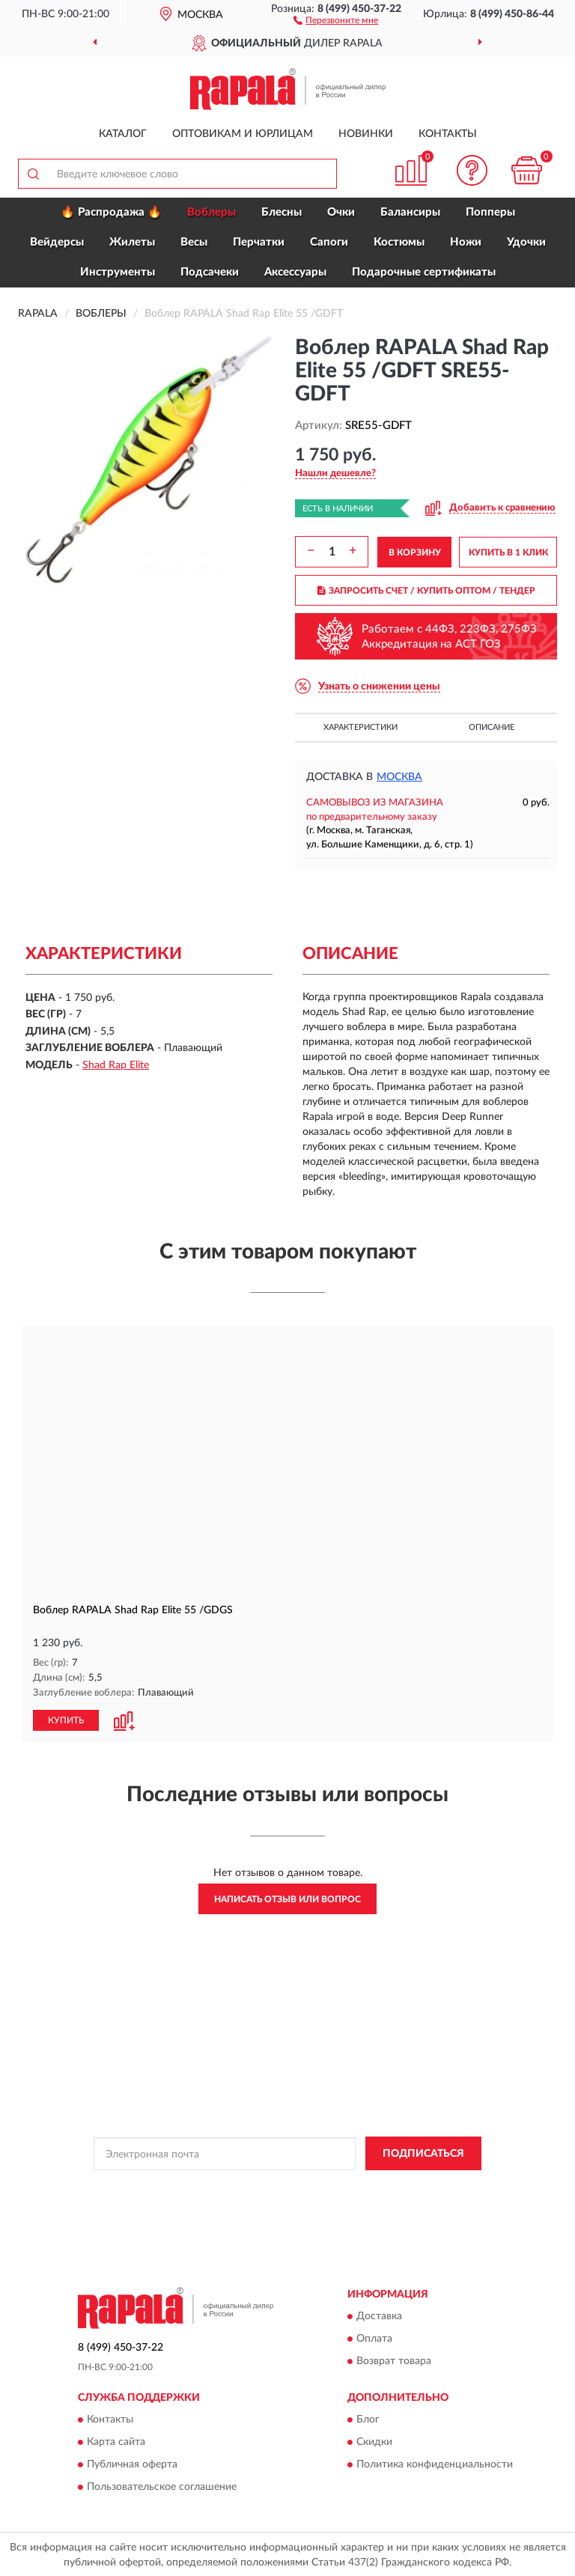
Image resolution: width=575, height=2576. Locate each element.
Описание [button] (491, 727)
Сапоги (329, 242)
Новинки (365, 134)
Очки (341, 212)
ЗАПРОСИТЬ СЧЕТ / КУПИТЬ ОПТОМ (426, 590)
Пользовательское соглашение (162, 2486)
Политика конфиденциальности (434, 2463)
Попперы (490, 212)
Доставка (379, 2315)
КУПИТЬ (66, 1719)
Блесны (281, 212)
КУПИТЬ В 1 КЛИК (508, 552)
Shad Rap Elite (115, 1065)
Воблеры (211, 212)
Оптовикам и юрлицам (242, 134)
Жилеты (132, 242)
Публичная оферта (132, 2463)
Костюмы (399, 242)
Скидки (374, 2441)
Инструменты (117, 272)
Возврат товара (393, 2360)
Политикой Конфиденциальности (361, 2186)
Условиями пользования (274, 2199)
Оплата (374, 2338)
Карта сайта (116, 2441)
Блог (368, 2419)
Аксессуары (295, 272)
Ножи (465, 242)
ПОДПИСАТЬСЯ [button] (423, 2153)
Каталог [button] (123, 134)
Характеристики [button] (360, 727)
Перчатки (259, 242)
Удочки (526, 242)
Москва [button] (399, 777)
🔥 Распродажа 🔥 (111, 212)
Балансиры (410, 212)
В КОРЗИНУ (415, 552)
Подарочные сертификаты (424, 272)
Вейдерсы (57, 242)
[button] (335, 19)
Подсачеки (209, 272)
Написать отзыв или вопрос (287, 1898)
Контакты (448, 134)
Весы (193, 242)
